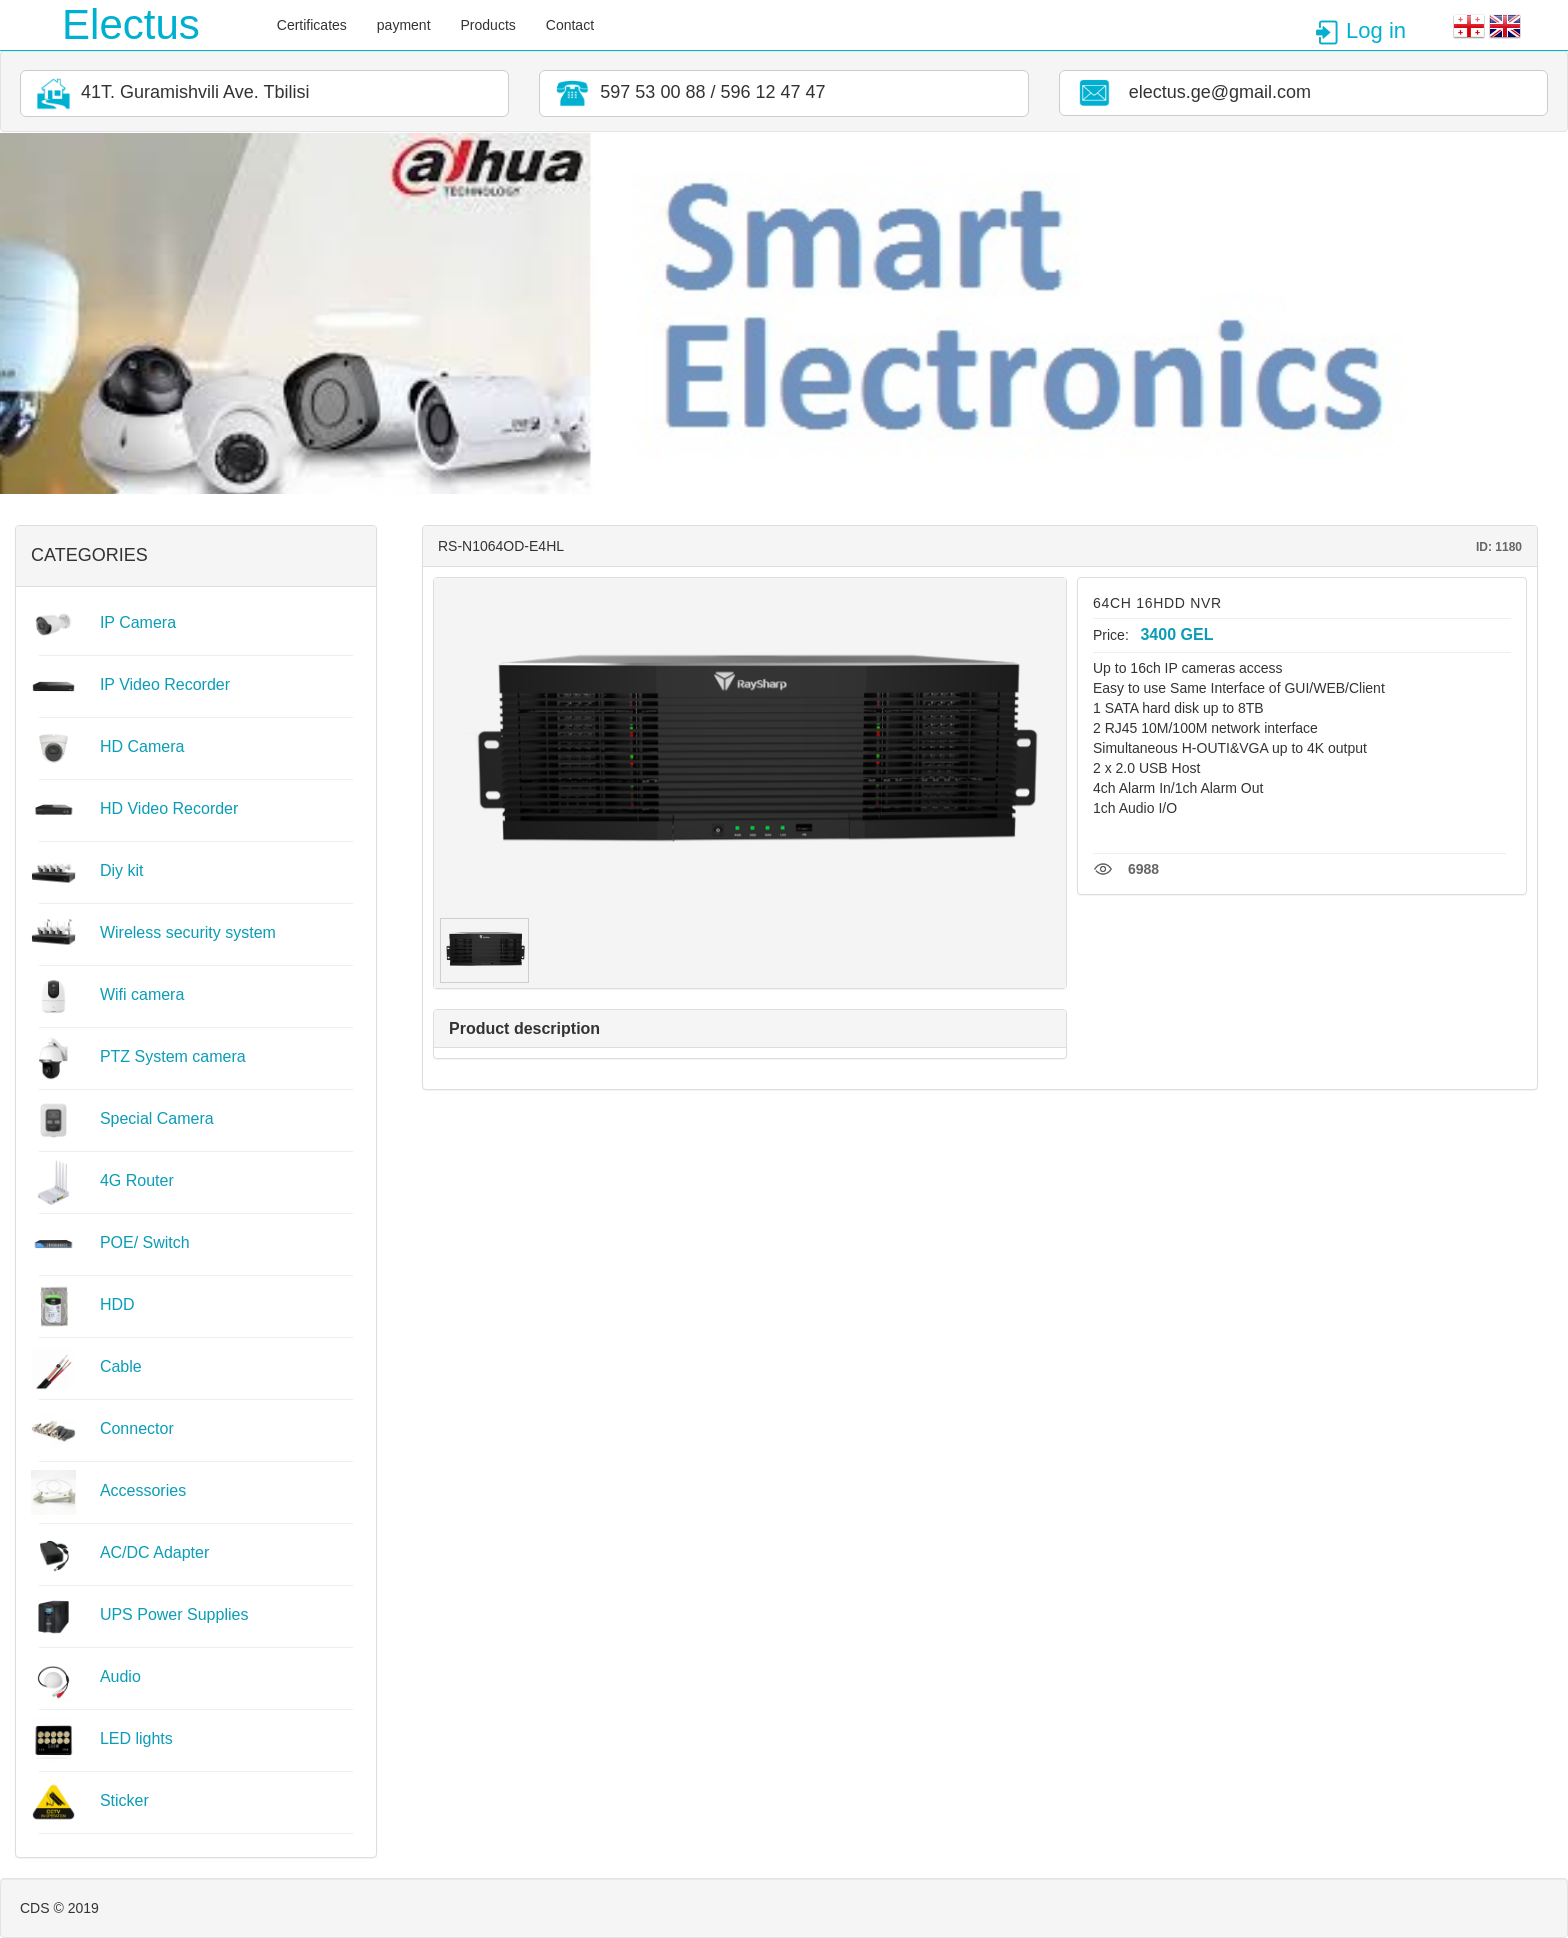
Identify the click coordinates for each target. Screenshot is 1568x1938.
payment (404, 25)
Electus (131, 24)
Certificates (312, 25)
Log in (1360, 30)
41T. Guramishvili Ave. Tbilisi (170, 93)
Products (488, 25)
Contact (570, 25)
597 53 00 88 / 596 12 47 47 (687, 93)
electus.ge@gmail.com (1191, 93)
